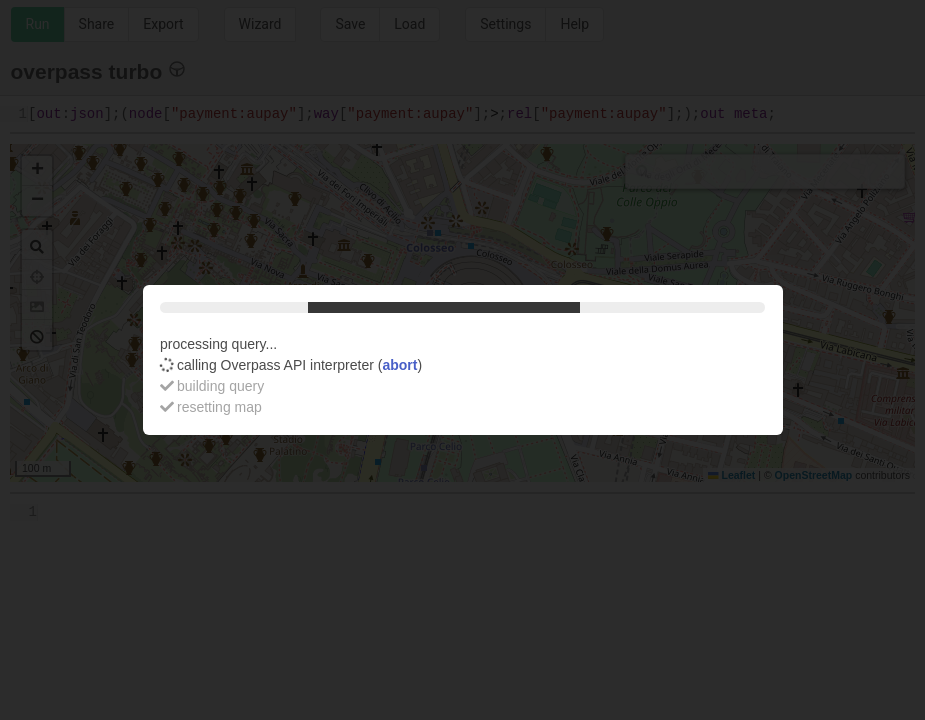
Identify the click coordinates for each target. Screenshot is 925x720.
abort (399, 365)
